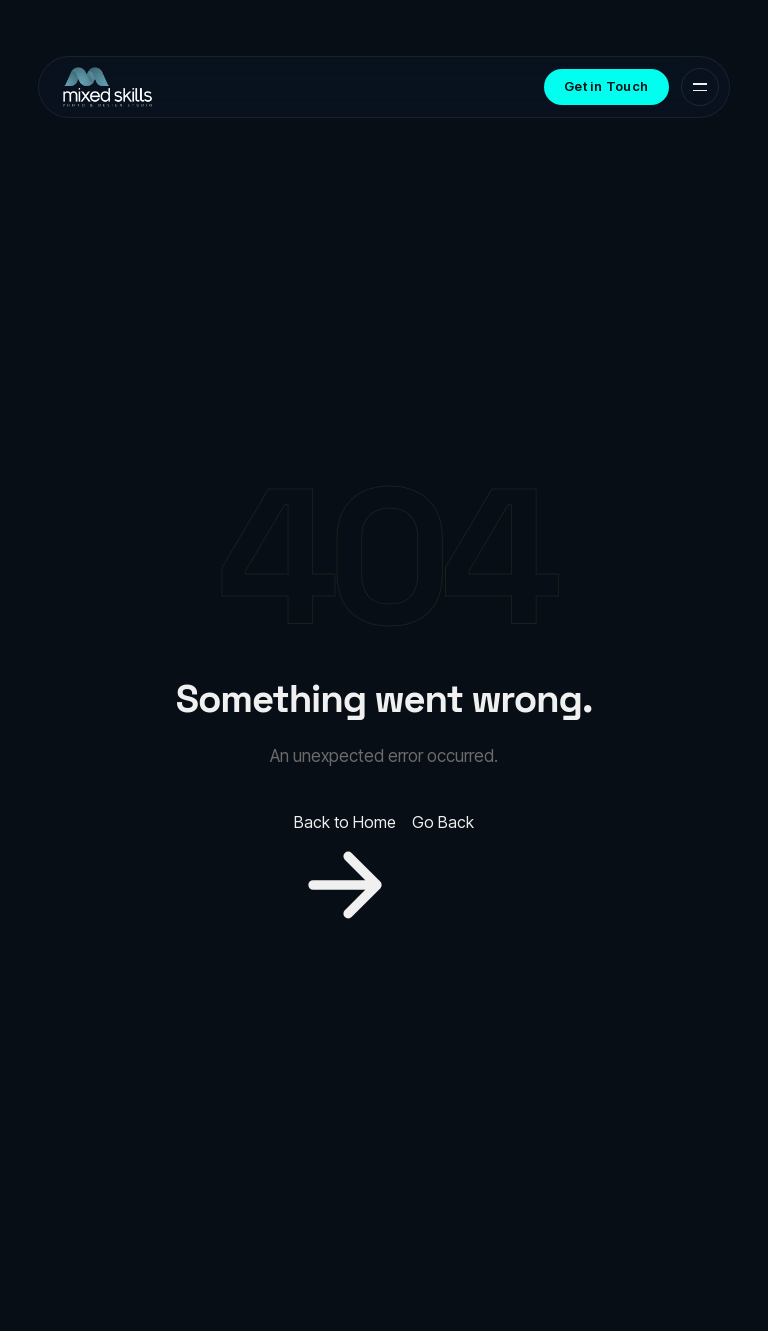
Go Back (443, 822)
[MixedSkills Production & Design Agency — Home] (107, 87)
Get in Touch (606, 86)
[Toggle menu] (700, 87)
